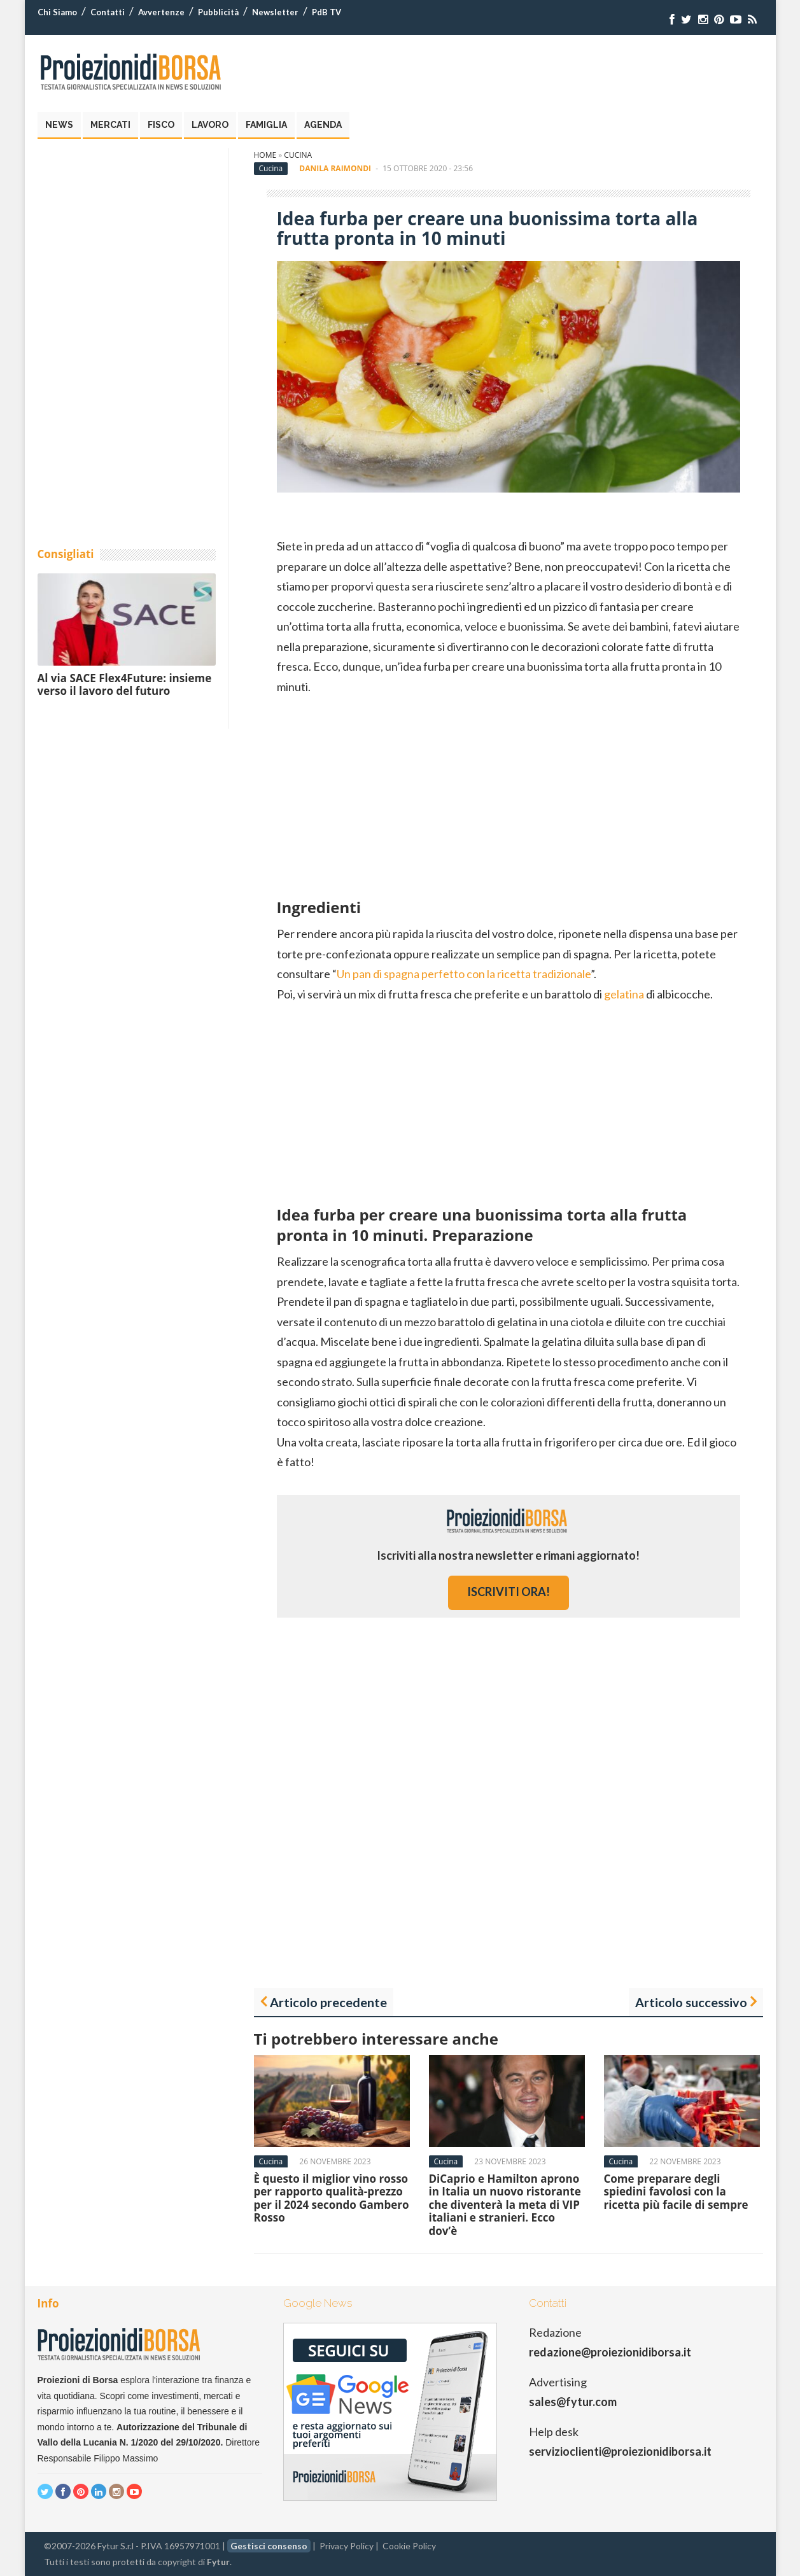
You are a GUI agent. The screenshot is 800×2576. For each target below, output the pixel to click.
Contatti (107, 12)
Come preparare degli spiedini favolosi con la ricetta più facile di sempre (676, 2191)
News (59, 125)
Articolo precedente (328, 2002)
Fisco (161, 125)
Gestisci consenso (268, 2545)
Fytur (218, 2561)
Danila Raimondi (335, 168)
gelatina (624, 994)
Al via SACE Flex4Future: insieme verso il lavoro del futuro (125, 684)
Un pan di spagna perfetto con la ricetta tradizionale (464, 974)
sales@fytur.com (573, 2402)
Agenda (323, 125)
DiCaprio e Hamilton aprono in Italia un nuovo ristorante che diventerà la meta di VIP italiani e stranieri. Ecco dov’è (505, 2204)
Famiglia (266, 125)
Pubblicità (218, 12)
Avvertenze (161, 12)
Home (265, 155)
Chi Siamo (57, 12)
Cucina (298, 155)
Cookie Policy (409, 2545)
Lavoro (210, 125)
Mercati (110, 125)
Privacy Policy (346, 2545)
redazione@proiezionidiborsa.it (610, 2352)
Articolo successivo (691, 2002)
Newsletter (275, 12)
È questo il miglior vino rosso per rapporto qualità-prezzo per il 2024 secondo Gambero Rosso (331, 2198)
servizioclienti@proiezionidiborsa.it (620, 2451)
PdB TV (326, 12)
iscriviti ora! (508, 1592)
